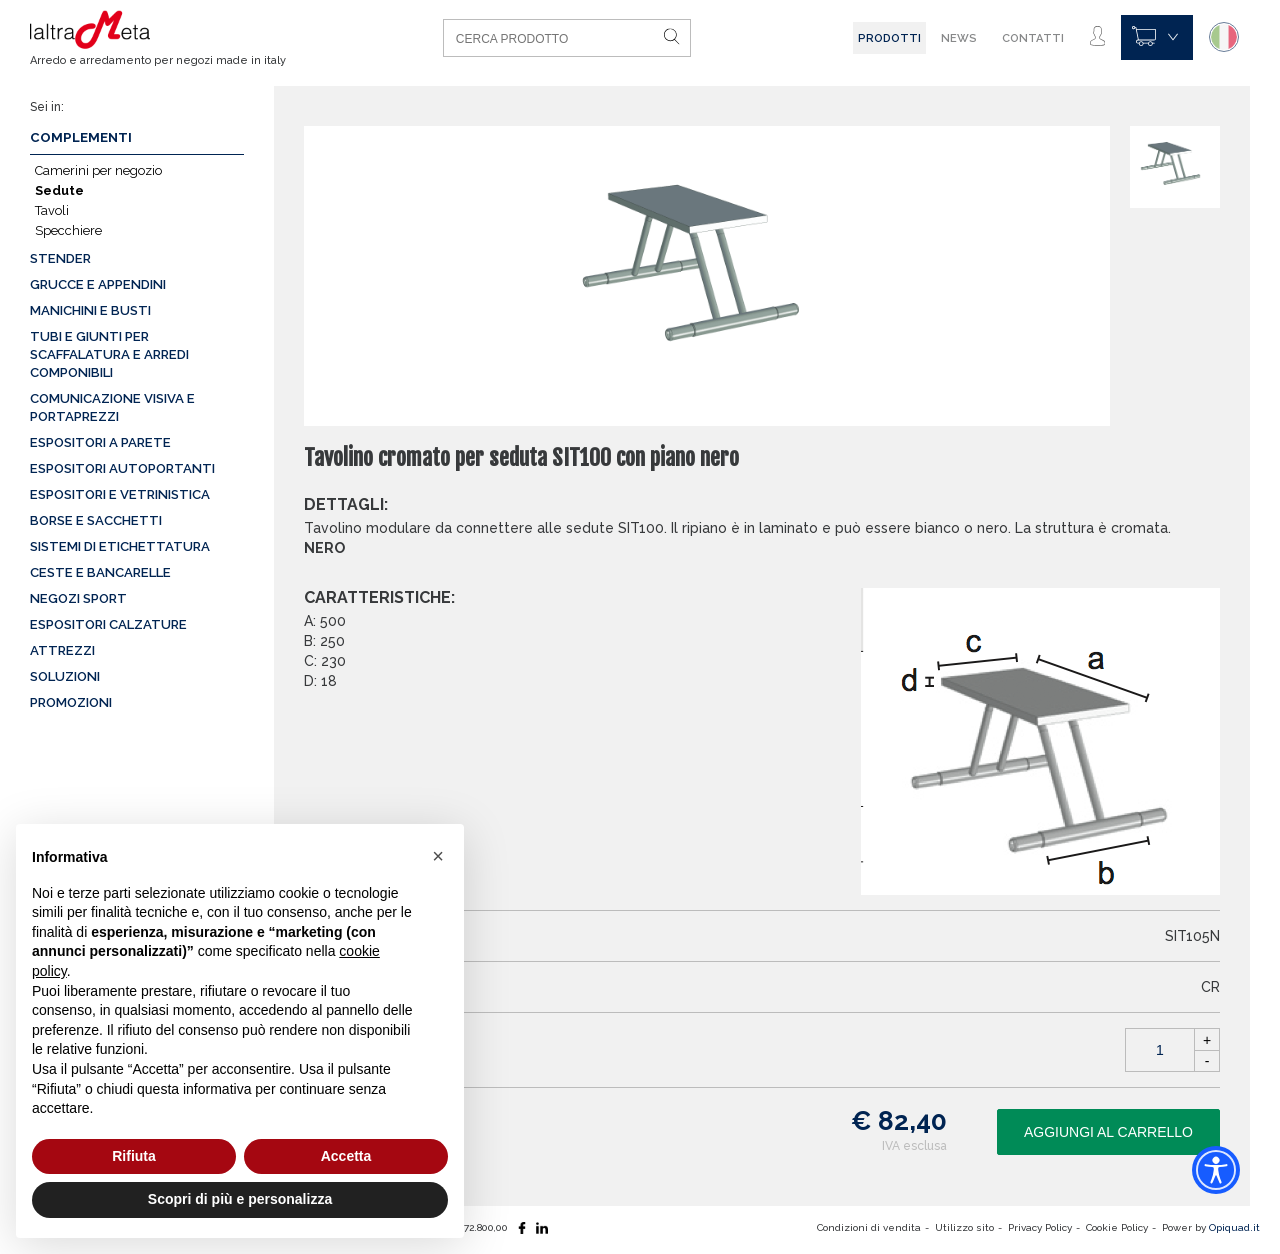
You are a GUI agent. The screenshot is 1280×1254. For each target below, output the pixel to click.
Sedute (59, 190)
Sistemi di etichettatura (120, 546)
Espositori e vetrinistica (120, 494)
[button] (438, 856)
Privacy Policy (1040, 1227)
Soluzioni (65, 676)
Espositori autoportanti (122, 468)
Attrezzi (62, 650)
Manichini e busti (90, 310)
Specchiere (68, 230)
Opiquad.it (1234, 1227)
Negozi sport (78, 598)
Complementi (81, 137)
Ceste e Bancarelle (100, 572)
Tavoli (52, 210)
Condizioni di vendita (869, 1227)
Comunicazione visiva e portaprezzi (112, 407)
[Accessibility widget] (1216, 1170)
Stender (60, 258)
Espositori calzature (108, 624)
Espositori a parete (100, 442)
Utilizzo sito (964, 1227)
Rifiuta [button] (134, 1156)
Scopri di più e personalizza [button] (240, 1199)
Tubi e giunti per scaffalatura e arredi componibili (109, 354)
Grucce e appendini (98, 284)
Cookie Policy (1117, 1227)
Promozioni (71, 702)
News (959, 38)
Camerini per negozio (98, 170)
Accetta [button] (346, 1156)
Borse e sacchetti (96, 520)
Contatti (1033, 38)
